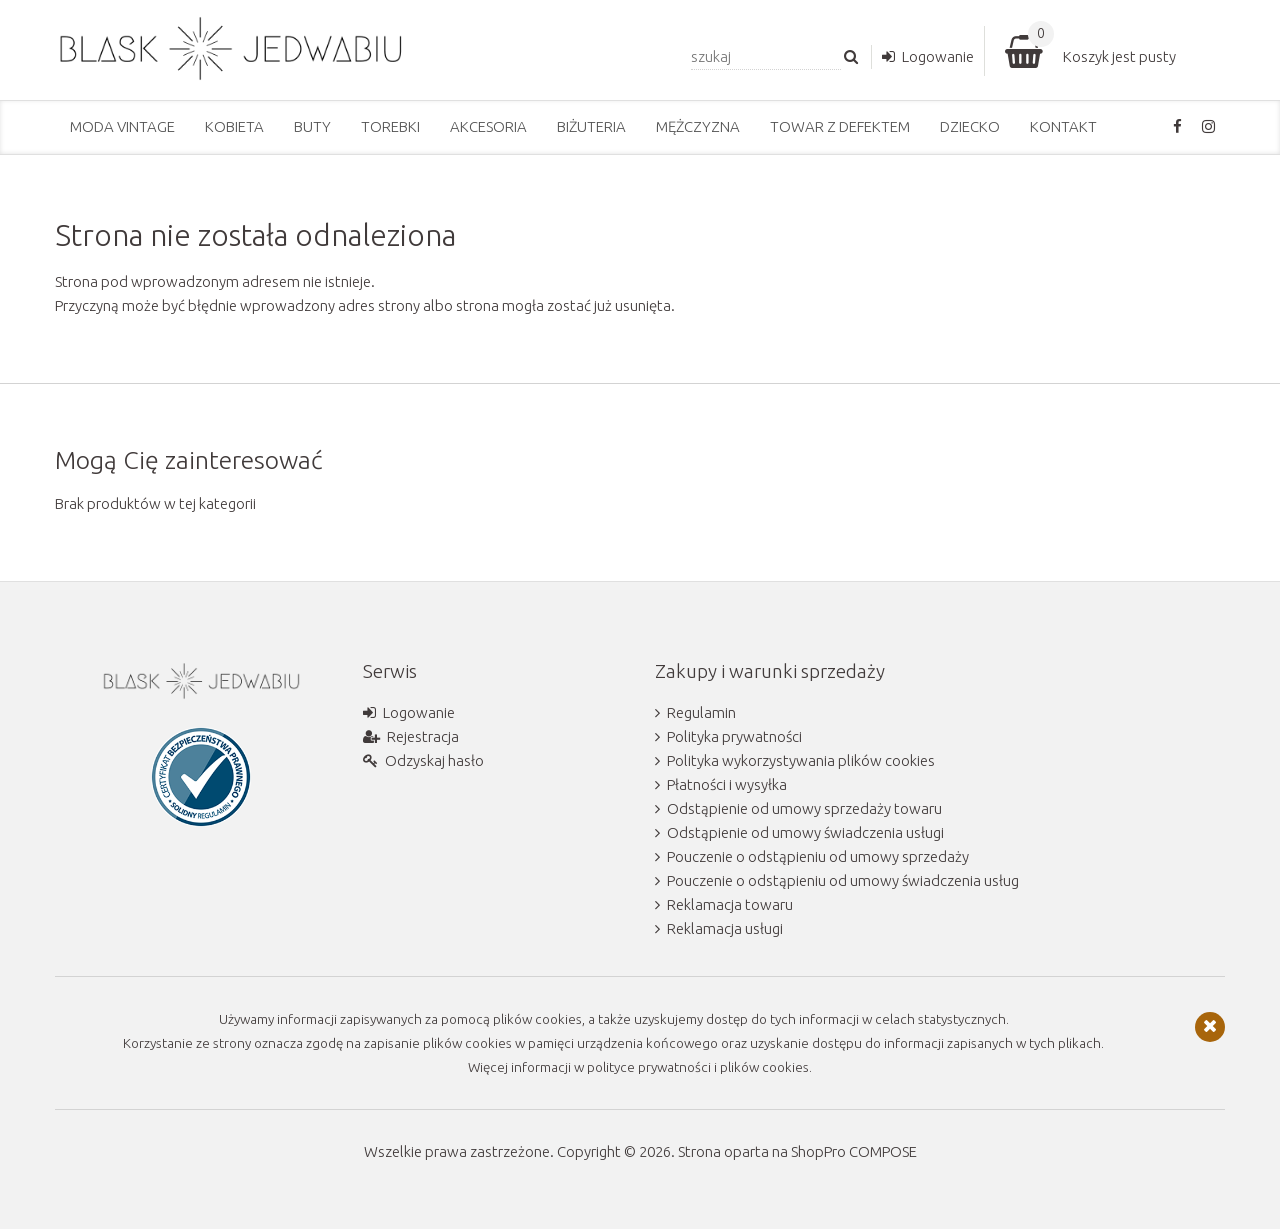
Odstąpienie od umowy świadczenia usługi (805, 832)
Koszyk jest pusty (1119, 56)
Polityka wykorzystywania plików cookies (801, 760)
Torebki (390, 126)
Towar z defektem (840, 126)
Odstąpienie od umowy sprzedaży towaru (804, 808)
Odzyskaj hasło (434, 760)
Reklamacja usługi (725, 928)
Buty (312, 126)
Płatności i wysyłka (727, 784)
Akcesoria (488, 126)
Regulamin (701, 712)
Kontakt (1063, 126)
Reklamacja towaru (730, 904)
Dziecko (970, 126)
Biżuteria (591, 126)
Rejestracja (423, 736)
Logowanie (938, 56)
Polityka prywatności (734, 736)
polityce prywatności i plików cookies (698, 1067)
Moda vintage (122, 126)
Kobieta (234, 126)
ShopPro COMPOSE (854, 1151)
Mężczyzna (698, 126)
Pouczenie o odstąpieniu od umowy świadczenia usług (843, 880)
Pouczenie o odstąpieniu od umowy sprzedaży (818, 856)
